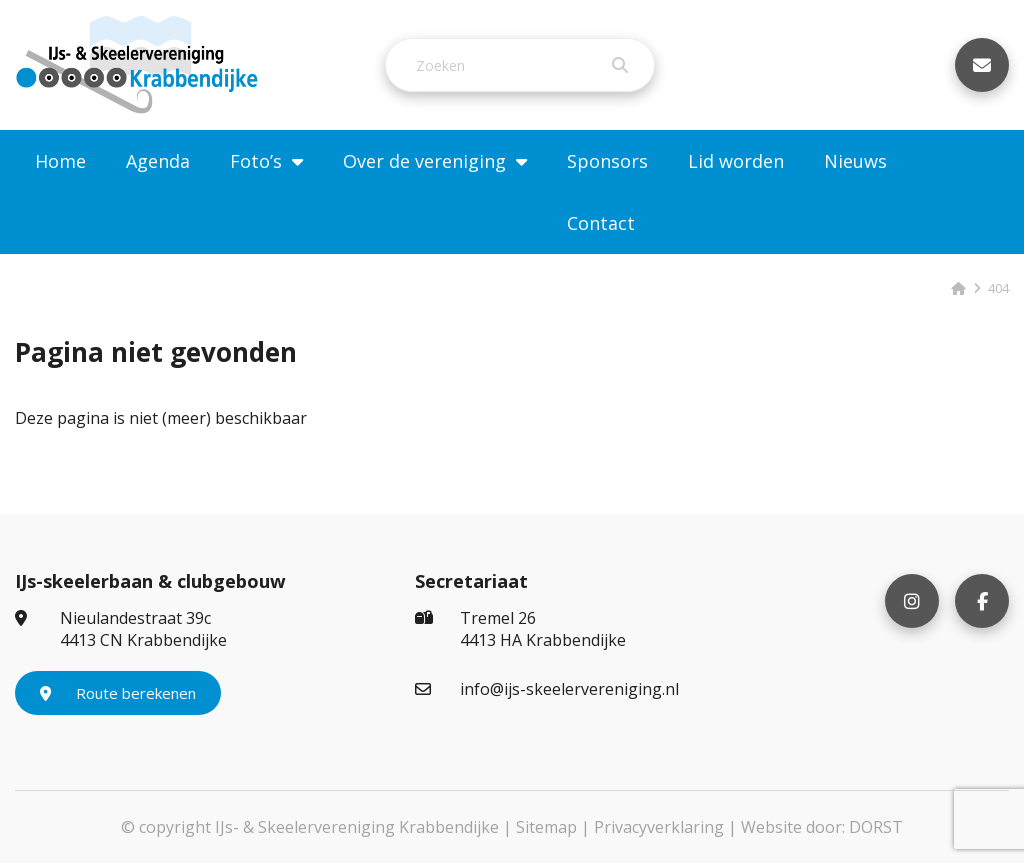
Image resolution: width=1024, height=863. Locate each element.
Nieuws (855, 161)
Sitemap (546, 827)
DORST (876, 827)
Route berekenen (118, 693)
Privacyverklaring (659, 827)
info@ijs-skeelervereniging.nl (547, 689)
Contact (601, 223)
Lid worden (736, 161)
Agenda (158, 161)
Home (60, 161)
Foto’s (256, 161)
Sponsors (607, 161)
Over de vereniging (424, 161)
